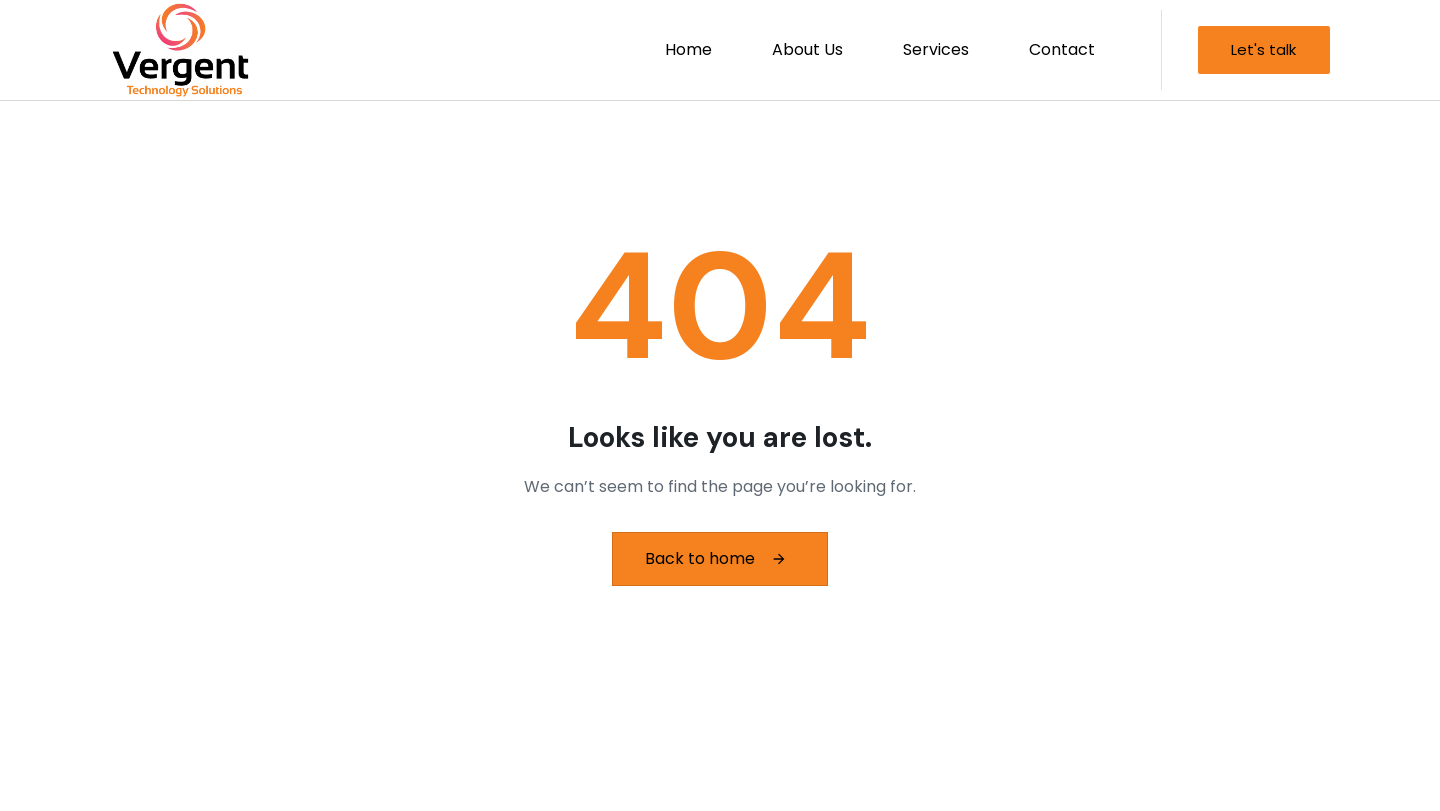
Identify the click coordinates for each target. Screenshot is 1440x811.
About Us (807, 49)
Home (688, 49)
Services (936, 49)
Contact (1062, 49)
